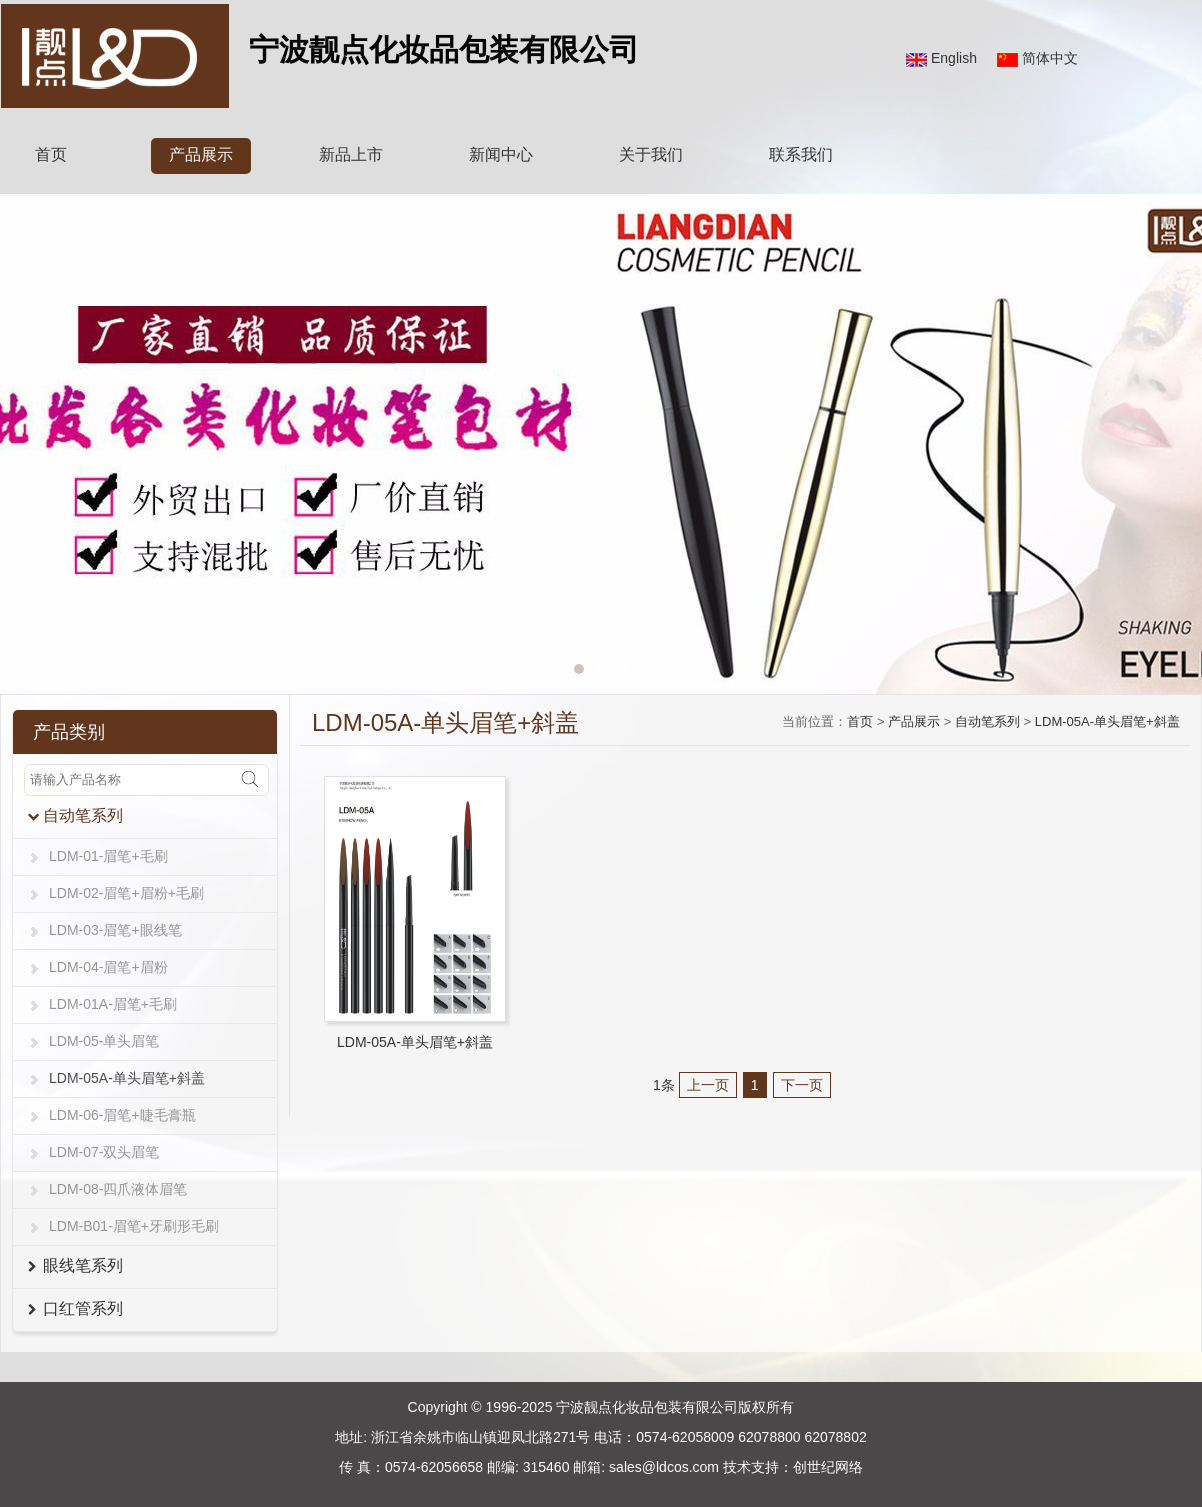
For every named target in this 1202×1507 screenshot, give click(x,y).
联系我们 (801, 154)
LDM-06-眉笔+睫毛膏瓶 (122, 1115)
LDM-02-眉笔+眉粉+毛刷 (126, 893)
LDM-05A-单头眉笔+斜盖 (127, 1078)
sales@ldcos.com (664, 1467)
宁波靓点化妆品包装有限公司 (647, 1407)
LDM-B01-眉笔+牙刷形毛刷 (134, 1226)
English (954, 58)
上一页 (708, 1085)
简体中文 (1050, 58)
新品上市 (351, 154)
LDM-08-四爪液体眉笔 (118, 1189)
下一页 (802, 1085)
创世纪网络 (828, 1467)
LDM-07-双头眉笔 (104, 1152)
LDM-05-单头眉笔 (104, 1041)
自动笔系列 (987, 721)
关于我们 (651, 154)
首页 (51, 154)
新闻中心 (501, 154)
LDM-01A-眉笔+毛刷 (113, 1004)
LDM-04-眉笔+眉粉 (108, 967)
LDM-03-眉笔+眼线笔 (115, 930)
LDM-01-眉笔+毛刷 (108, 856)
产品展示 (201, 154)
